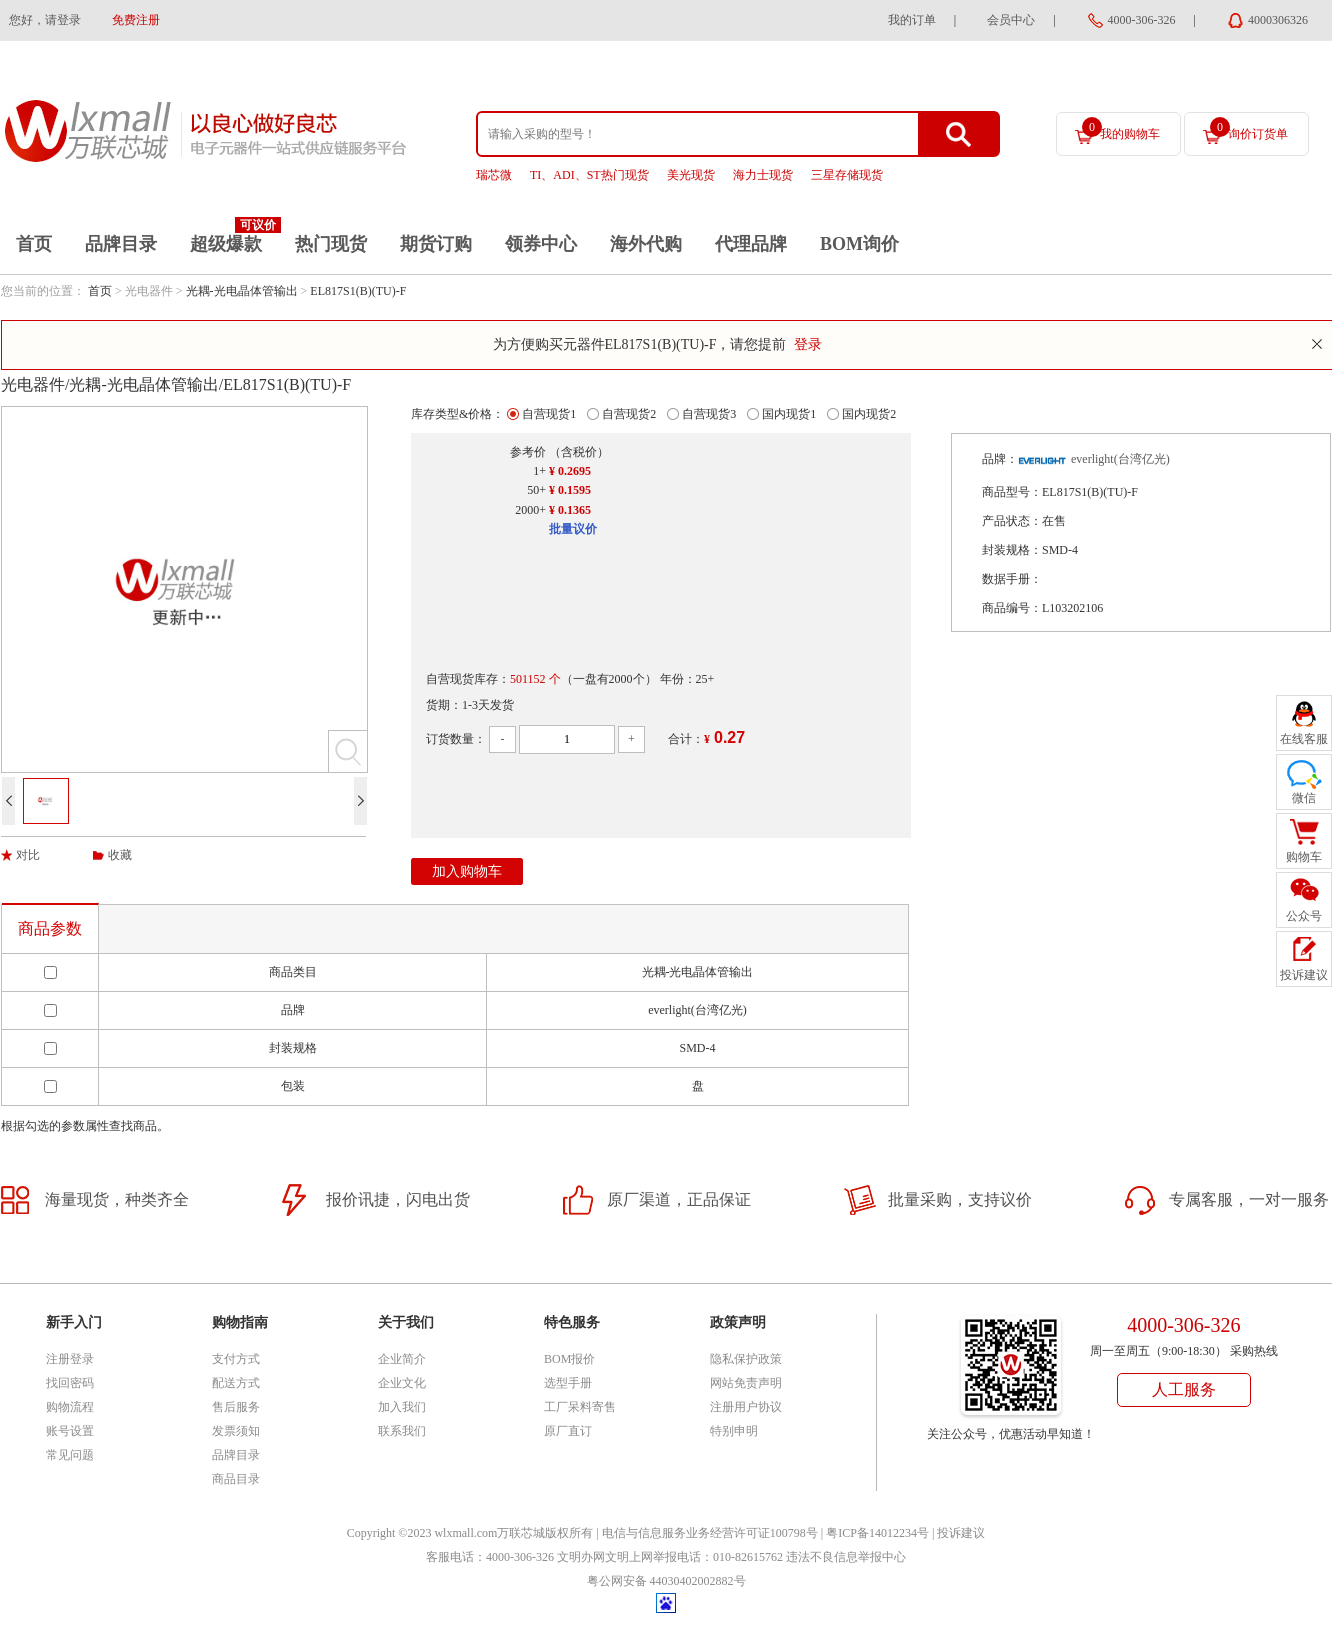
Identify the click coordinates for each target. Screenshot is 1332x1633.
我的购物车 (1121, 129)
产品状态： (1012, 521)
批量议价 (573, 529)
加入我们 (402, 1407)
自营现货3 (709, 414)
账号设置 (70, 1431)
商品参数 (50, 928)
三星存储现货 (847, 175)
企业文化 (402, 1383)
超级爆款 (226, 244)
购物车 (1304, 857)
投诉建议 (961, 1533)
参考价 (528, 452)
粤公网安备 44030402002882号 (666, 1581)
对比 (28, 855)
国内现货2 (869, 414)
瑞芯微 (494, 175)
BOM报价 (569, 1359)
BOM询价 (859, 244)
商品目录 (236, 1479)
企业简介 (402, 1359)
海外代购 (646, 244)
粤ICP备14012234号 (877, 1533)
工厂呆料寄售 (580, 1407)
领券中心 (541, 244)
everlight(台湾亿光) (1120, 459)
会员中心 (1011, 20)
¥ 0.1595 (570, 490)
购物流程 (70, 1407)
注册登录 (70, 1359)
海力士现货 (763, 175)
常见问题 (70, 1455)
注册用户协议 (746, 1407)
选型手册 (568, 1383)
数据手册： (1012, 579)
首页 (34, 244)
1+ (539, 471)
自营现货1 (549, 414)
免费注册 (136, 20)
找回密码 (70, 1383)
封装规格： (1012, 550)
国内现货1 (789, 414)
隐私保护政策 (746, 1359)
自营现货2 (629, 414)
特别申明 (734, 1431)
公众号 (1304, 916)
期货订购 (436, 244)
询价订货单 (1249, 129)
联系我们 (402, 1431)
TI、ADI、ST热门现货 (589, 175)
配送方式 (236, 1383)
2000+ (530, 510)
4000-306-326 (1142, 20)
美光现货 (691, 175)
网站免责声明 (746, 1383)
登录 (808, 344)
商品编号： (1012, 608)
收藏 (120, 855)
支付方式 (236, 1359)
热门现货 (331, 244)
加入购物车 (467, 871)
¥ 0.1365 (570, 510)
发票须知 (236, 1431)
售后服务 (236, 1407)
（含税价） (579, 452)
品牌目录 (121, 244)
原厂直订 (568, 1431)
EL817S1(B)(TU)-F (358, 291)
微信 (1304, 798)
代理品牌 (751, 244)
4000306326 (1278, 20)
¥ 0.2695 (570, 471)
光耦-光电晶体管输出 (242, 291)
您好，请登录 (45, 20)
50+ (536, 490)
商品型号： (1012, 492)
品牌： (1000, 459)
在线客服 (1304, 739)
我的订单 (912, 20)
